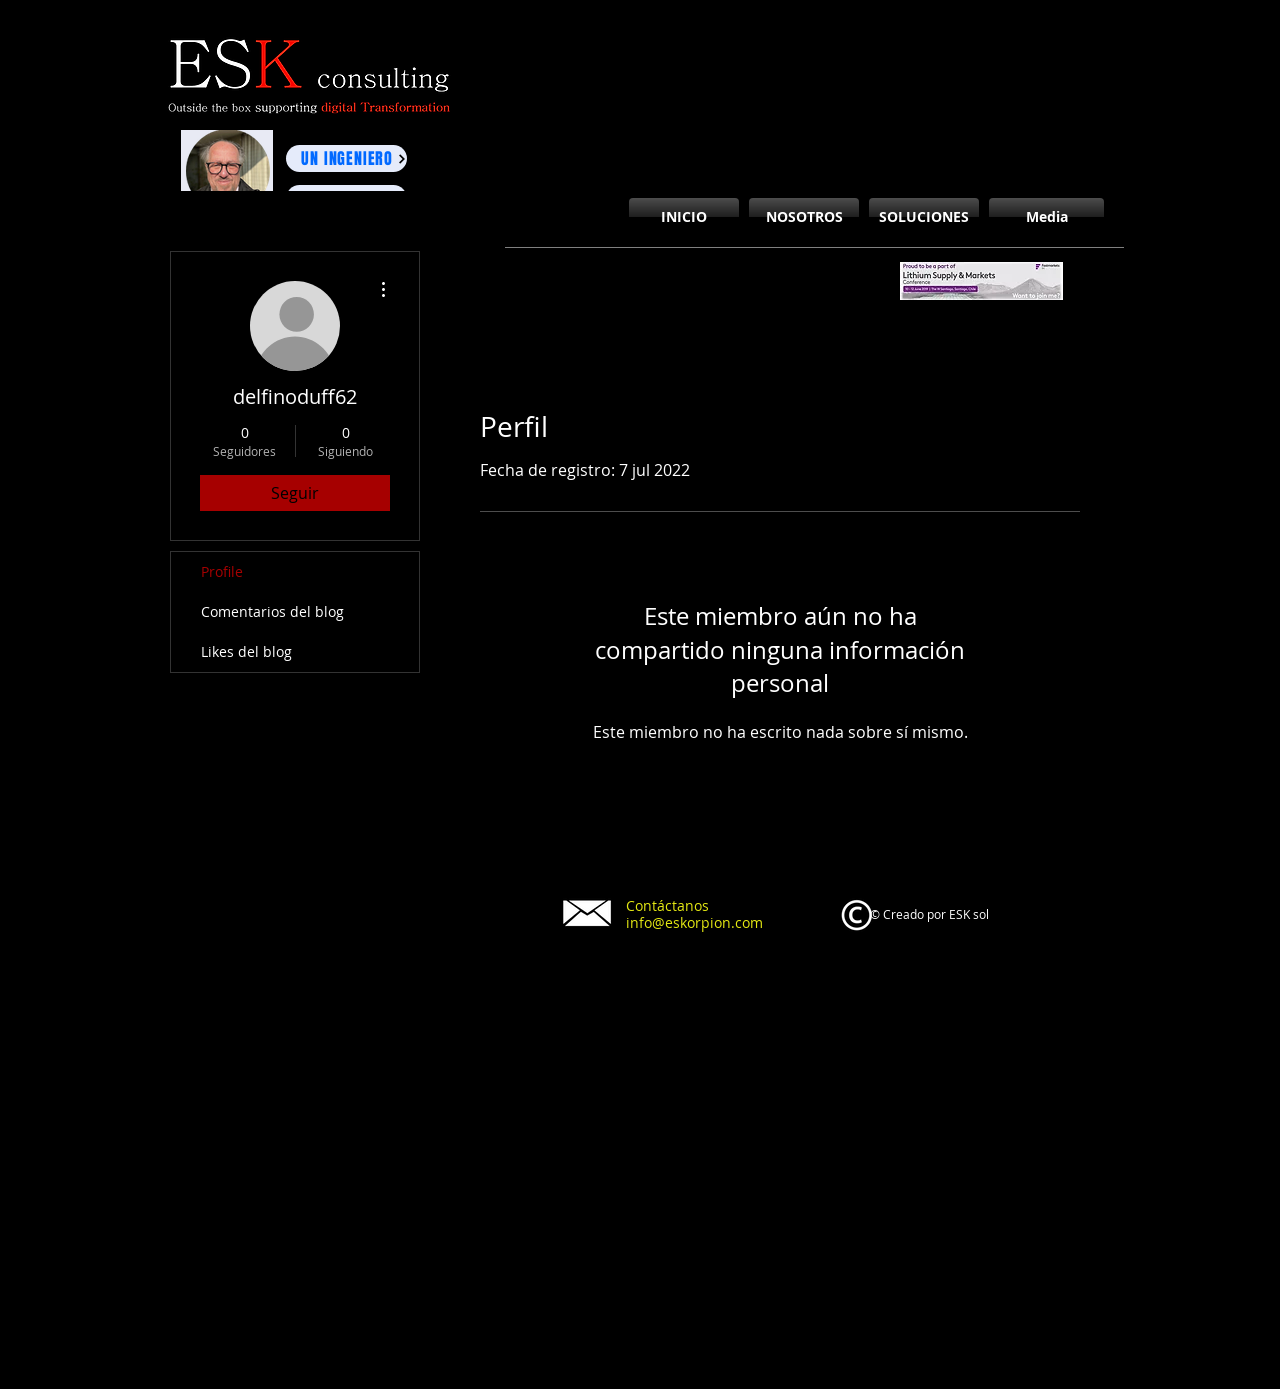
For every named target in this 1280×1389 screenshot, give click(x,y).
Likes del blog (246, 651)
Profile (222, 571)
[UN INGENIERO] (346, 158)
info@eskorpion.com (694, 922)
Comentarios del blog (272, 611)
